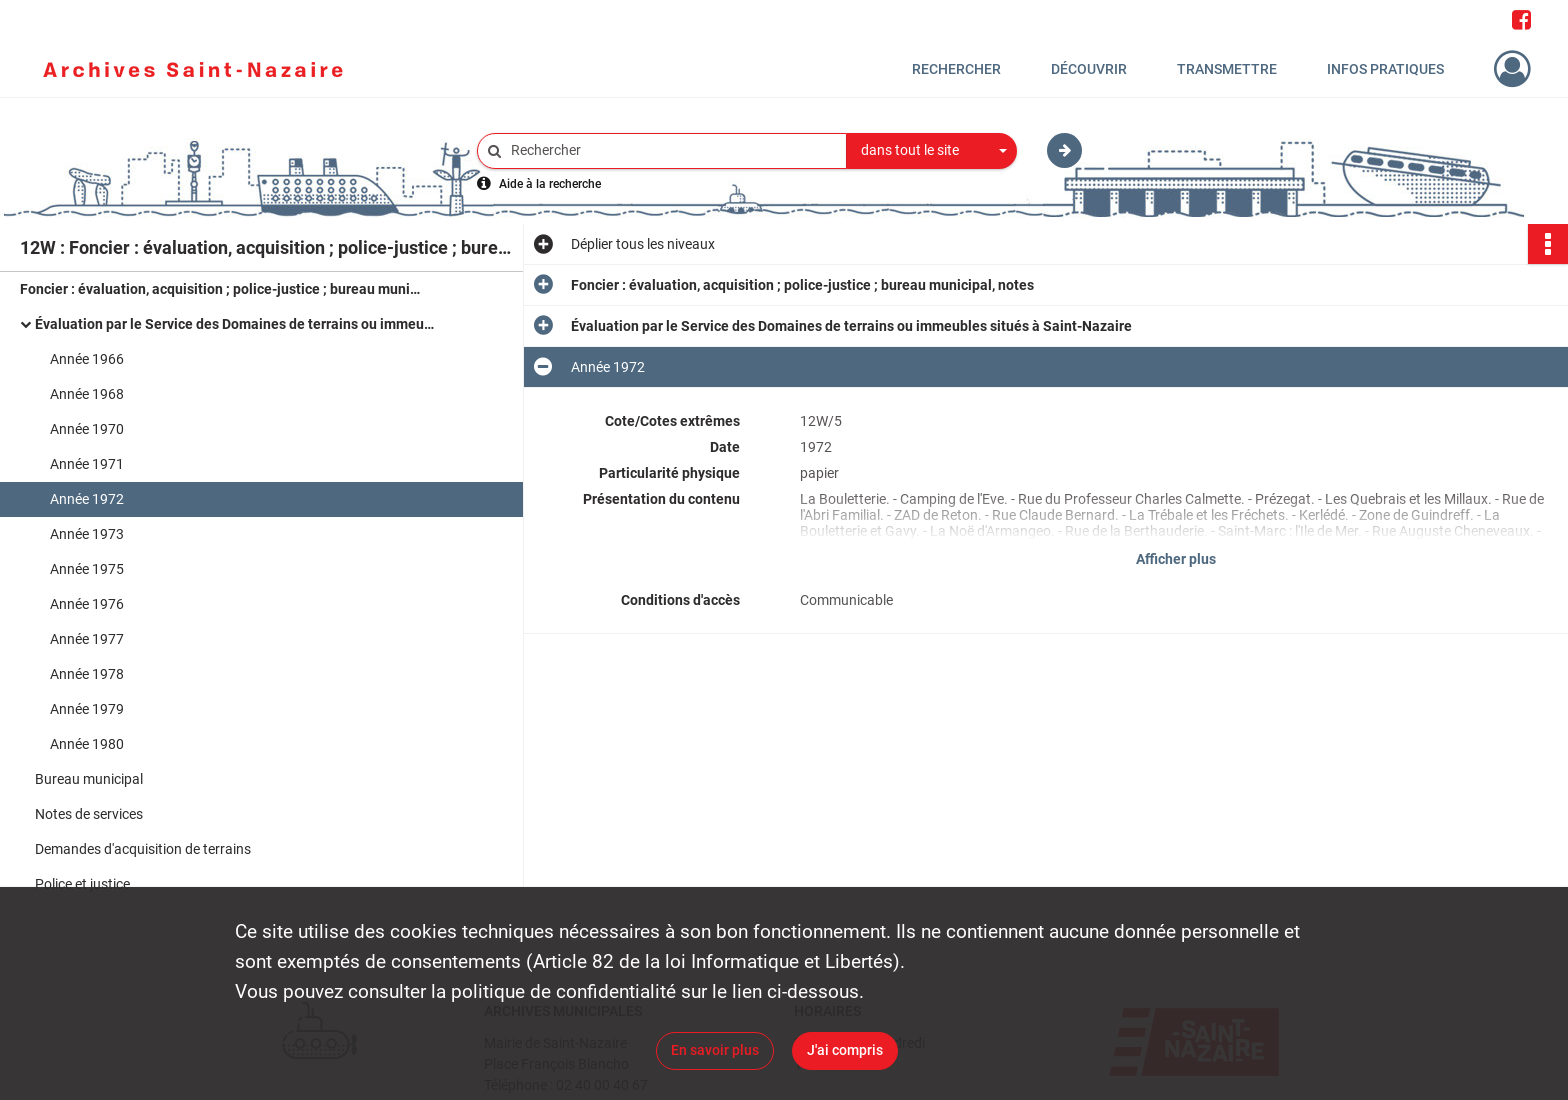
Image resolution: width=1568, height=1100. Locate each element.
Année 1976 (87, 604)
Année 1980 (87, 744)
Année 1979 (87, 709)
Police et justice (82, 884)
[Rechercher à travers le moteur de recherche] (672, 150)
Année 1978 (87, 674)
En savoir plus (715, 1050)
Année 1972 (87, 499)
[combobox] (932, 151)
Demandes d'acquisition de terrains (143, 849)
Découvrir (1089, 69)
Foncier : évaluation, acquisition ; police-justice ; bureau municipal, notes (220, 289)
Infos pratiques (1385, 69)
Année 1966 (87, 359)
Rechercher (956, 69)
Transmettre (1227, 69)
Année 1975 (87, 569)
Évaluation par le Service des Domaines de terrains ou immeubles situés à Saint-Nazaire (235, 324)
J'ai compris (845, 1050)
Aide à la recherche (550, 184)
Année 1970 (87, 429)
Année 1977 (87, 639)
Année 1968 (87, 394)
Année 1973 (87, 534)
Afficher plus (1176, 559)
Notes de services (89, 814)
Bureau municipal (89, 779)
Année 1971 (87, 464)
